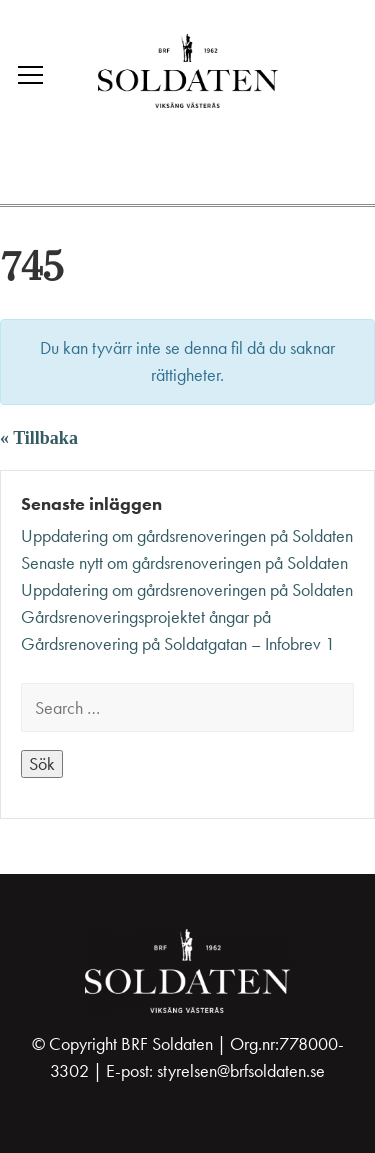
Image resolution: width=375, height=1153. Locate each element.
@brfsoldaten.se (271, 1071)
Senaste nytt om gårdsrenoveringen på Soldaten (184, 563)
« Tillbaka (39, 438)
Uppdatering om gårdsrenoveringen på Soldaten (187, 536)
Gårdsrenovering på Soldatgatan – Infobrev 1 (178, 644)
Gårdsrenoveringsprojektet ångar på (146, 617)
